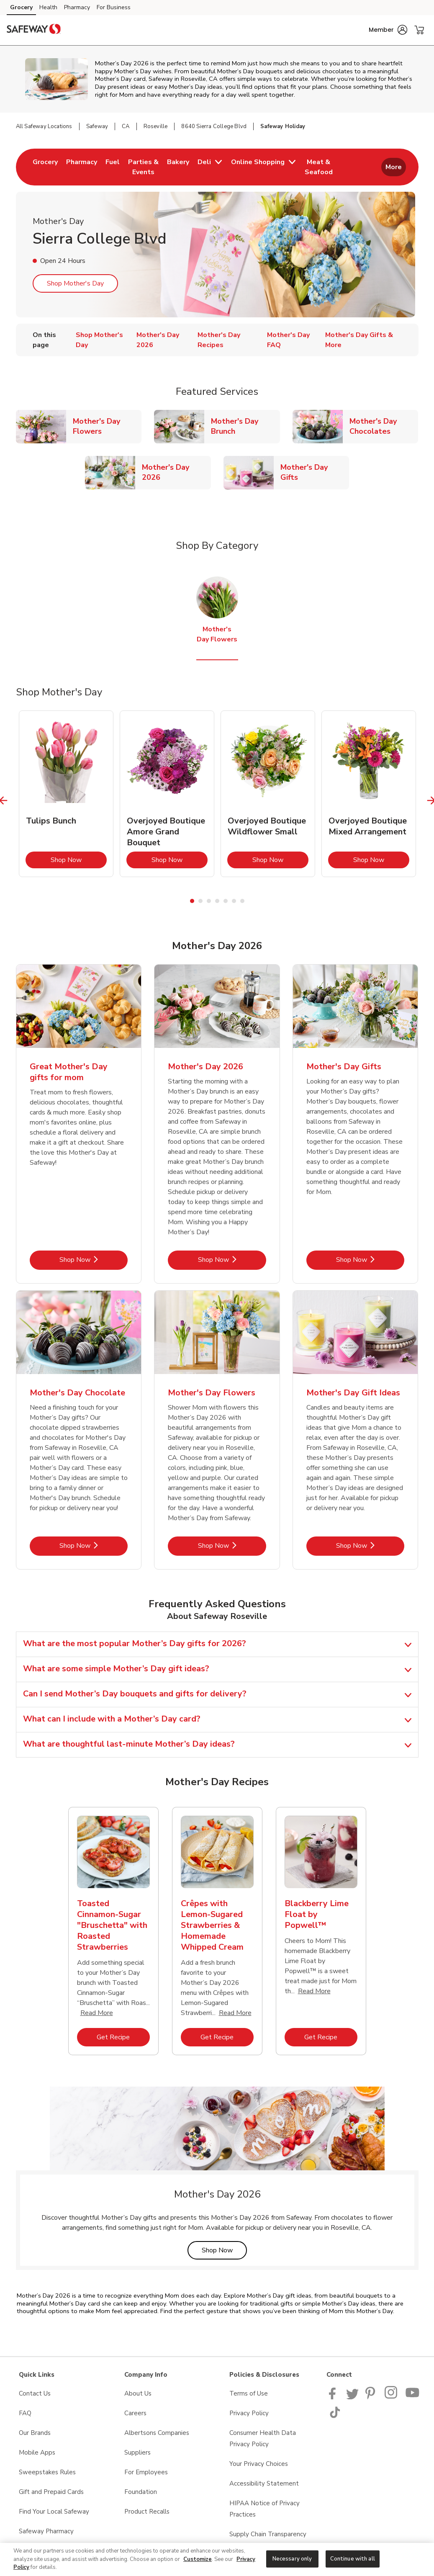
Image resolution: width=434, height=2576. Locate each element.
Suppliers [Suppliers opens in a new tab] (137, 2452)
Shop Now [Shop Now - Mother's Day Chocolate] (93, 1545)
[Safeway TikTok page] (335, 2416)
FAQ (25, 2413)
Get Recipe (123, 2037)
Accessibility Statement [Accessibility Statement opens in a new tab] (264, 2483)
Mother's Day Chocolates (383, 426)
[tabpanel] (66, 793)
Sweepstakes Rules (47, 2472)
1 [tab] (192, 901)
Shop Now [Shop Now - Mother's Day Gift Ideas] (370, 1545)
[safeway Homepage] (33, 30)
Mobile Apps (37, 2452)
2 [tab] (200, 901)
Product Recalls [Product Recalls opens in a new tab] (146, 2511)
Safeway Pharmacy (46, 2531)
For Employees (146, 2472)
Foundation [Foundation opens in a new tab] (140, 2492)
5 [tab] (225, 901)
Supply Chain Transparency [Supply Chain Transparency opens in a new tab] (267, 2534)
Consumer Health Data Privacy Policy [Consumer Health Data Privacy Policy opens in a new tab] (262, 2438)
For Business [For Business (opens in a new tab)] (114, 7)
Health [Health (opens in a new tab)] (48, 7)
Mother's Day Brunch (245, 426)
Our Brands (35, 2433)
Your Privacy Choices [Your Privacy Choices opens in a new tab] (258, 2464)
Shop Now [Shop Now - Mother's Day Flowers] (232, 1545)
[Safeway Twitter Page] (352, 2397)
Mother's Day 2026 (176, 472)
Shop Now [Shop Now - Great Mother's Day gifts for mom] (93, 1259)
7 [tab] (242, 901)
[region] (217, 2559)
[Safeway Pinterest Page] (371, 2397)
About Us (138, 2393)
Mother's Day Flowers (107, 426)
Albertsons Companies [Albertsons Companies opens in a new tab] (156, 2433)
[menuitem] (45, 167)
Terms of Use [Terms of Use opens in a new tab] (248, 2393)
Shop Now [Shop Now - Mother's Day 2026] (232, 1259)
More (393, 167)
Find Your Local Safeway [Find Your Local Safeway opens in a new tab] (54, 2511)
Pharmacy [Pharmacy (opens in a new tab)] (77, 7)
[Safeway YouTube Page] (412, 2397)
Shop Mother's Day (75, 283)
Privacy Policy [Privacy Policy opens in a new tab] (249, 2413)
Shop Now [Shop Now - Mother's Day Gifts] (370, 1259)
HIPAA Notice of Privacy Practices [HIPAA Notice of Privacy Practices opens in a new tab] (264, 2509)
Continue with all (352, 2558)
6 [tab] (234, 901)
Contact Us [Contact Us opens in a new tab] (35, 2393)
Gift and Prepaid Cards (51, 2492)
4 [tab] (217, 901)
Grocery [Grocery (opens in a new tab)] (21, 7)
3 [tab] (209, 901)
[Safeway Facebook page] (334, 2397)
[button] (388, 29)
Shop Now (79, 860)
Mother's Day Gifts (314, 472)
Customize (197, 2559)
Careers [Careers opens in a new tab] (135, 2413)
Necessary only (292, 2558)
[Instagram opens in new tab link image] (392, 2397)
